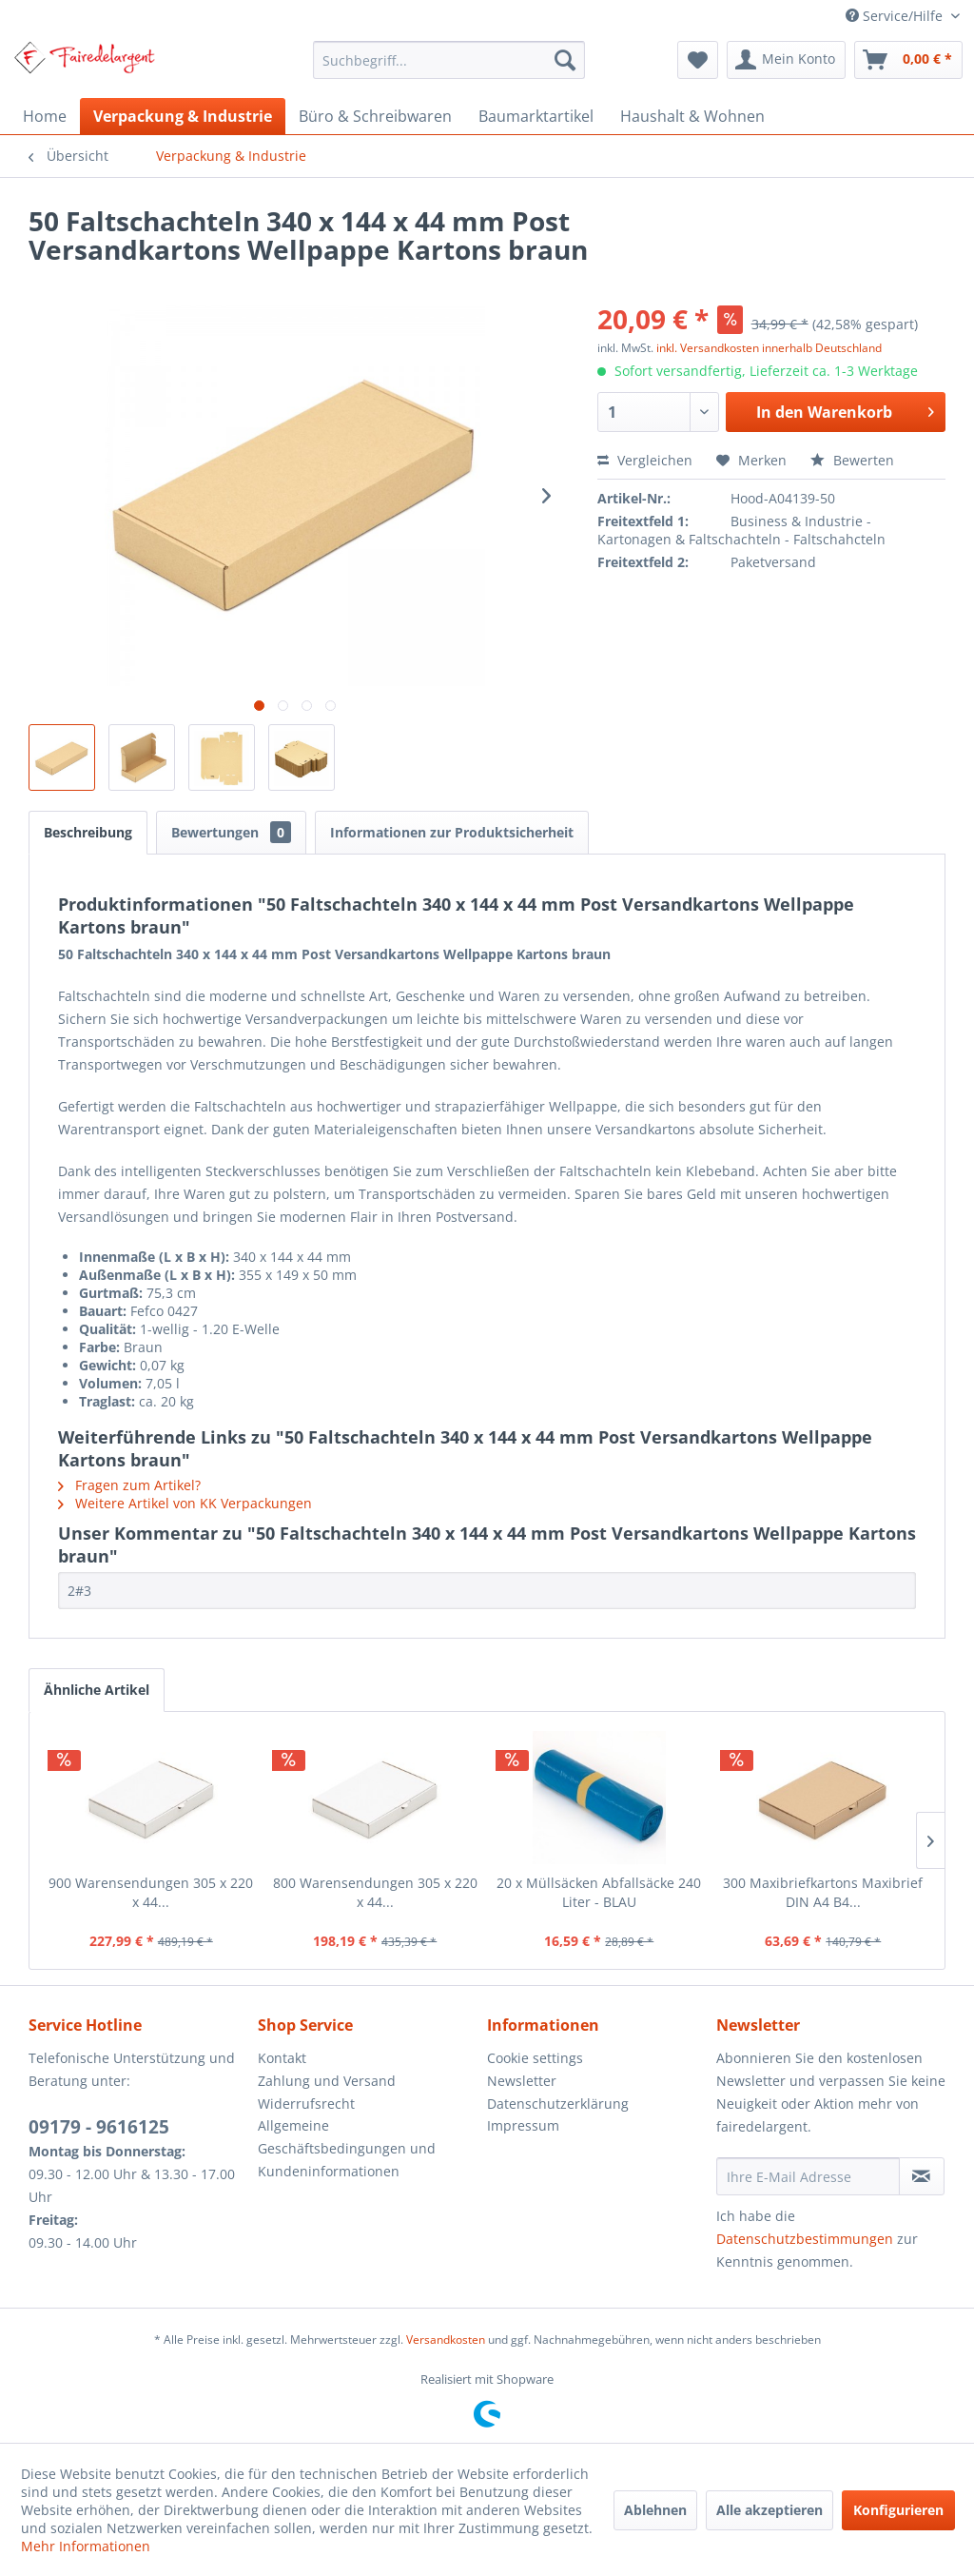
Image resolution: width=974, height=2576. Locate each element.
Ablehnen (655, 2510)
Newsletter (521, 2081)
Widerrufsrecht (306, 2103)
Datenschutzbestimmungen (804, 2239)
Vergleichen (644, 460)
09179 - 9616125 (99, 2126)
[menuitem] (449, 60)
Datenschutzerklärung (558, 2103)
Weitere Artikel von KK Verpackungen (185, 1503)
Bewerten (852, 460)
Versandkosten (445, 2339)
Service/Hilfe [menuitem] (896, 16)
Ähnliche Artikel (96, 1690)
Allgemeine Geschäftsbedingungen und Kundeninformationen (347, 2148)
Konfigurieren (898, 2510)
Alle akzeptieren (769, 2510)
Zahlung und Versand (327, 2081)
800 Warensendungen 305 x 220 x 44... (375, 1892)
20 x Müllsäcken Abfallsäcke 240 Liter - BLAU (599, 1892)
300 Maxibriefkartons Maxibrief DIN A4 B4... (823, 1892)
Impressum (523, 2125)
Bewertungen (231, 832)
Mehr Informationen (85, 2546)
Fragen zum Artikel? (129, 1485)
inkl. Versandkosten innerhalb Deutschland (769, 348)
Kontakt (282, 2058)
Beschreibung (88, 832)
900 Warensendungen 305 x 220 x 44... (151, 1892)
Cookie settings (535, 2058)
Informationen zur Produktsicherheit (452, 832)
